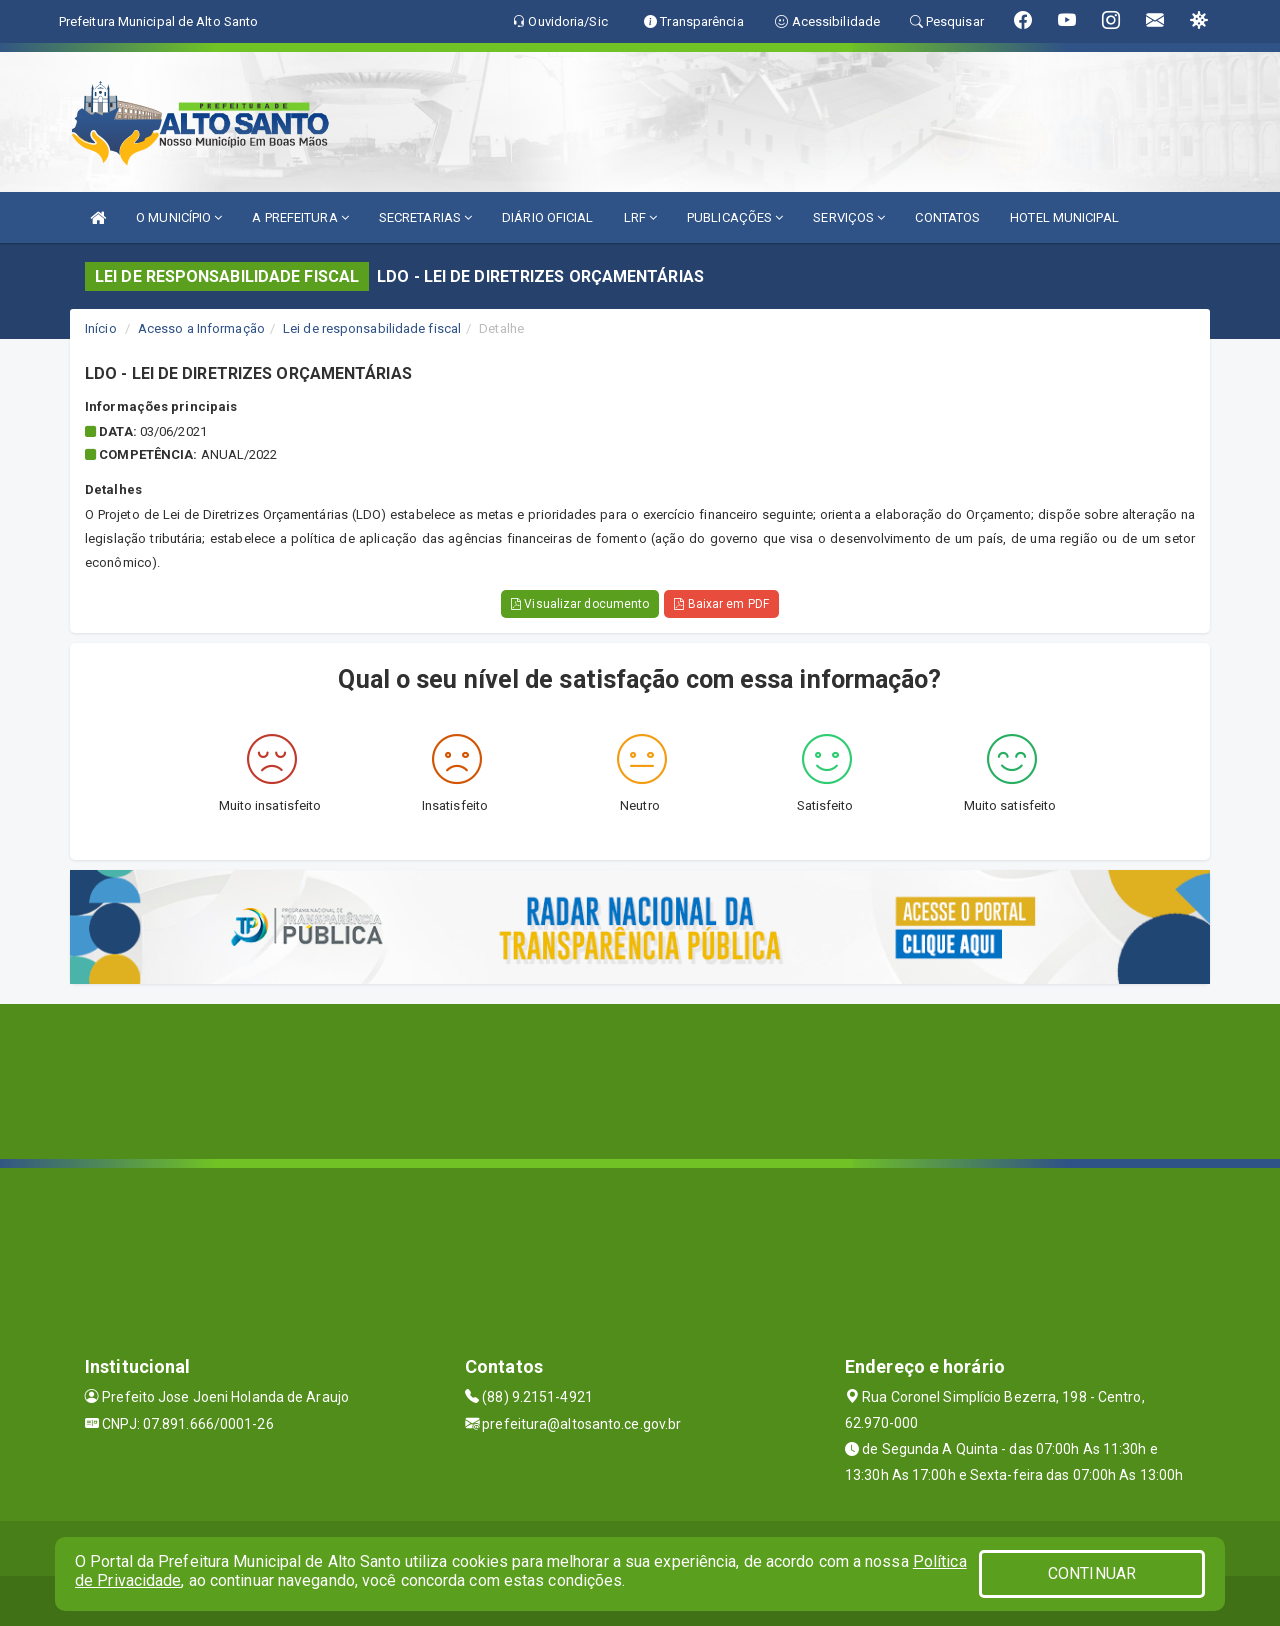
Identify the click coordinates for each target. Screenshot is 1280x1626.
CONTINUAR (1092, 1573)
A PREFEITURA (300, 217)
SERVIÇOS (849, 217)
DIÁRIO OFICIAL (547, 217)
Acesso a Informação (201, 328)
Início (101, 328)
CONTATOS (947, 217)
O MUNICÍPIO (179, 217)
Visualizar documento (580, 604)
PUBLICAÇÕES (735, 217)
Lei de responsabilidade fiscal (372, 328)
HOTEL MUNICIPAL (1064, 217)
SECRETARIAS (425, 217)
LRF (641, 217)
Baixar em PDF (721, 604)
